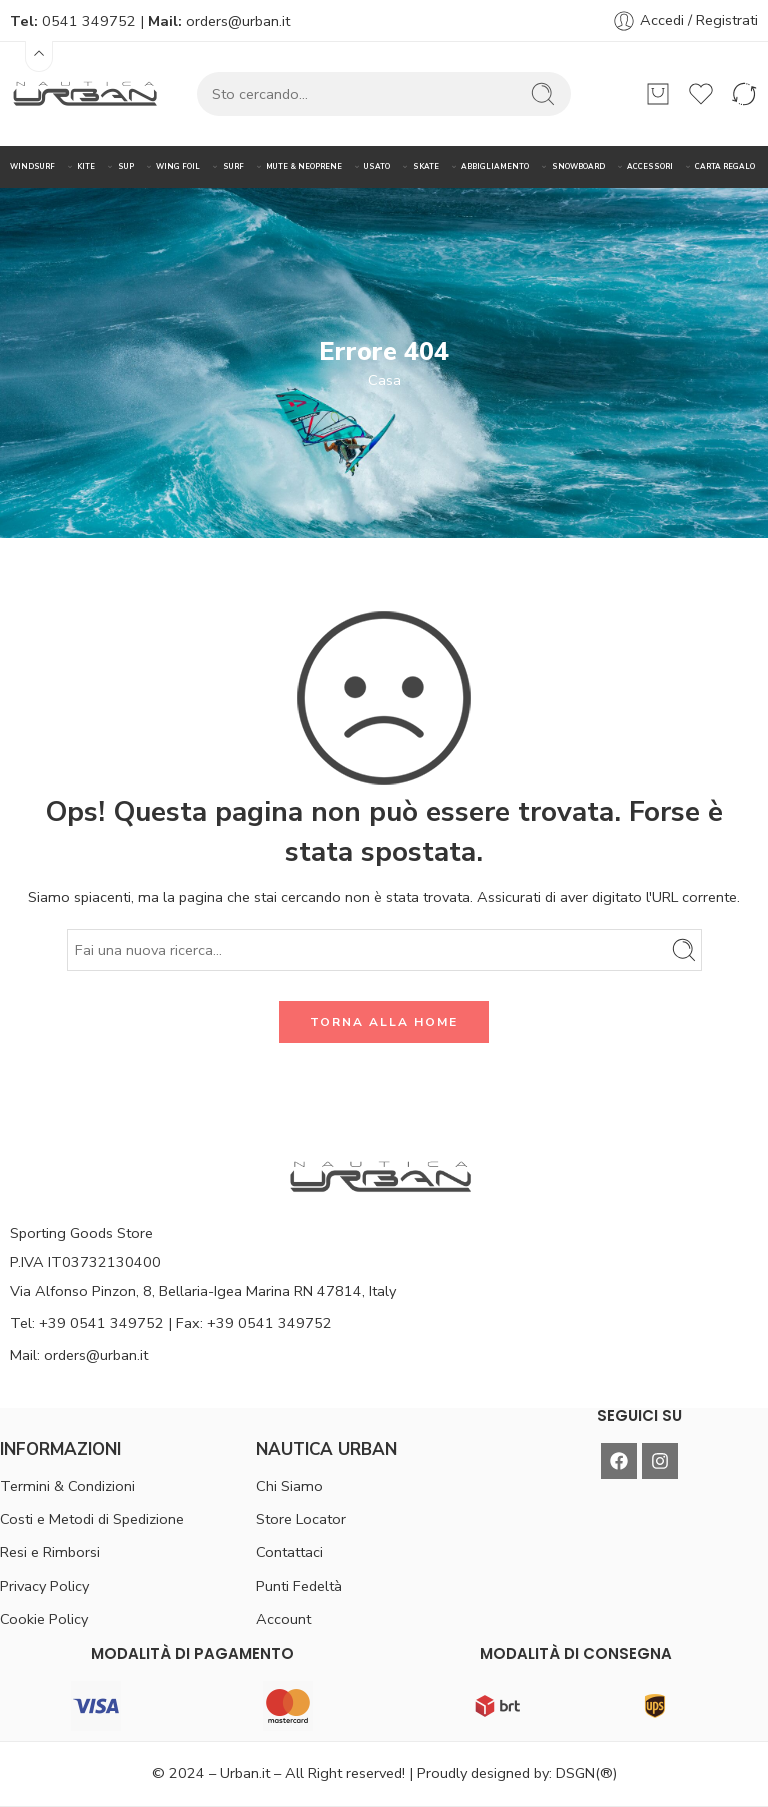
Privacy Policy (44, 1586)
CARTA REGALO (725, 166)
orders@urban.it (238, 21)
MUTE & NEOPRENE (304, 166)
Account (283, 1619)
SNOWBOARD (578, 166)
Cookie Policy (44, 1619)
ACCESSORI (650, 166)
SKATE (426, 166)
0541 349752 (89, 21)
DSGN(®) (586, 1773)
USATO (377, 166)
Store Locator (301, 1519)
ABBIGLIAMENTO (495, 166)
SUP (126, 166)
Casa (384, 380)
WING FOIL (178, 166)
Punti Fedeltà (299, 1586)
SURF (233, 166)
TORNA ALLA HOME (384, 1022)
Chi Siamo (289, 1486)
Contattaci (289, 1552)
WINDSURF (32, 166)
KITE (86, 166)
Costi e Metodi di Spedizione (92, 1519)
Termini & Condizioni (67, 1486)
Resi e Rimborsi (50, 1552)
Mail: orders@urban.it (79, 1355)
